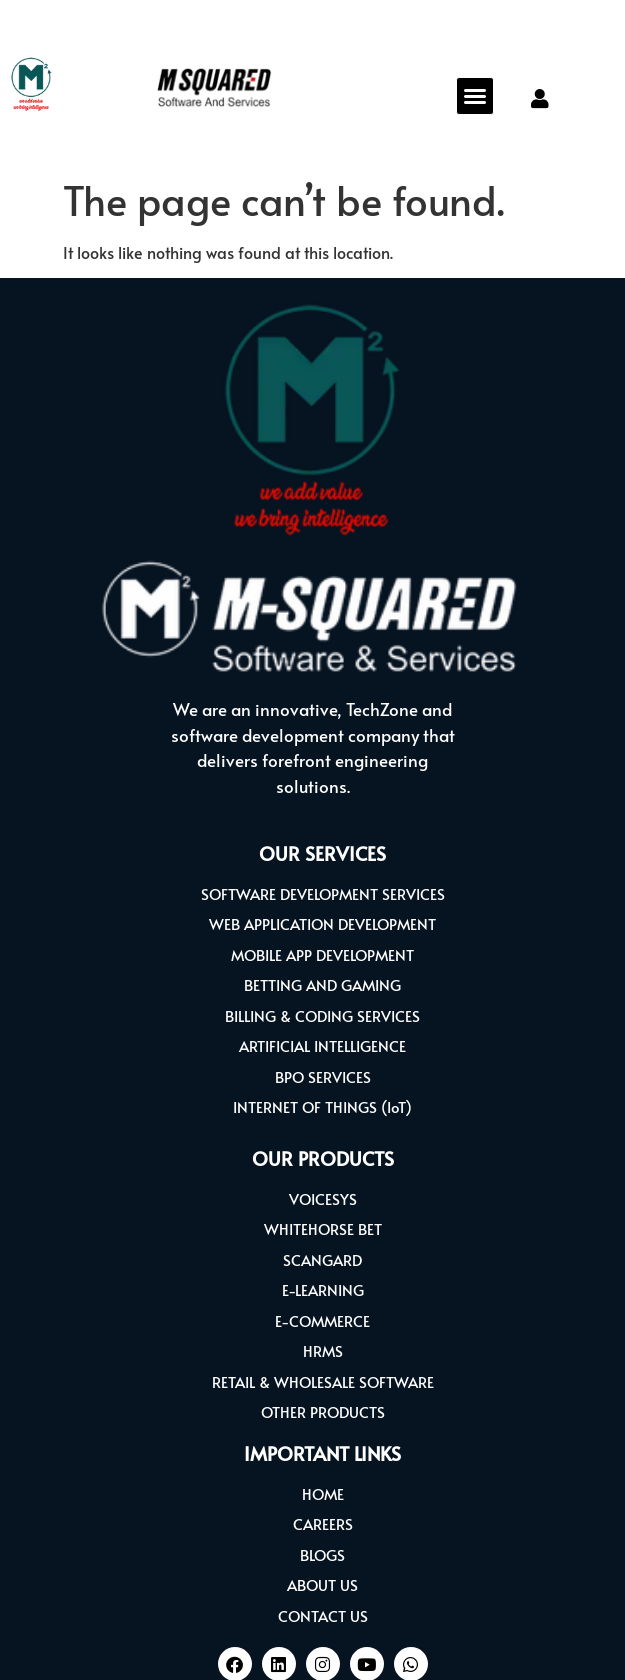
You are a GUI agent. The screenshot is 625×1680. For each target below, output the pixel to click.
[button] (475, 96)
